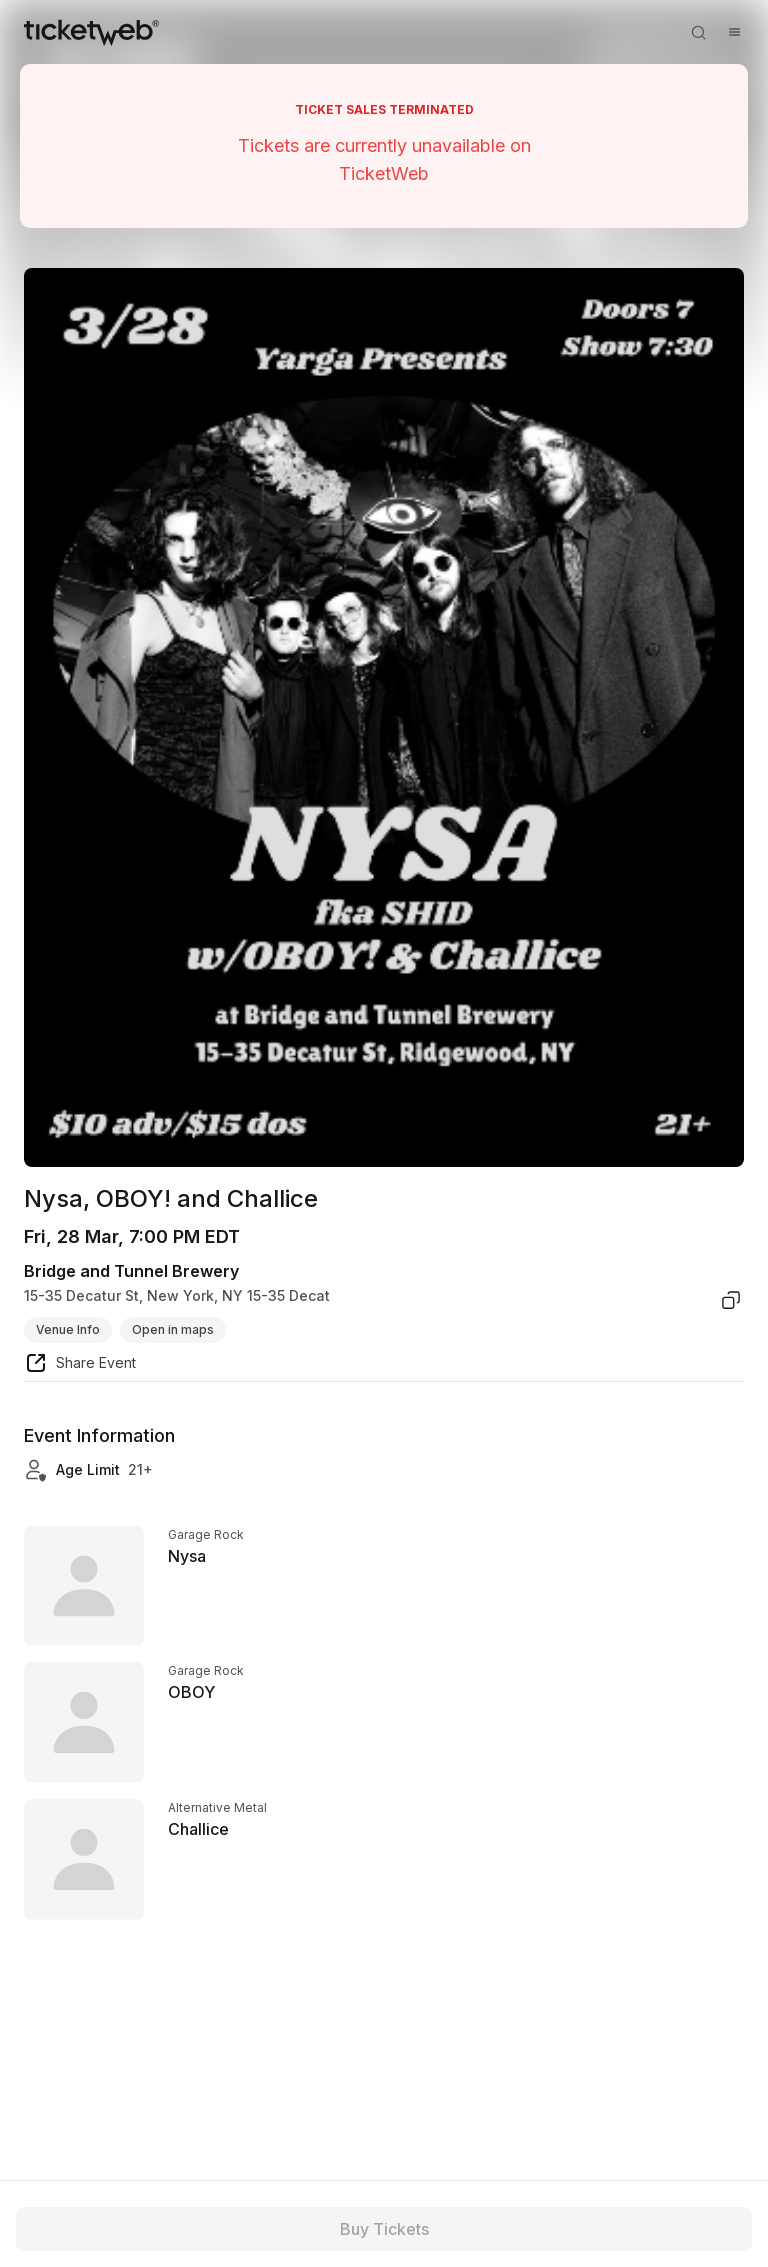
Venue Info (68, 1329)
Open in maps (173, 1329)
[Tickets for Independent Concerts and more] (91, 32)
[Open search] (698, 32)
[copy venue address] (731, 1300)
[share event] (80, 1366)
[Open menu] (734, 32)
